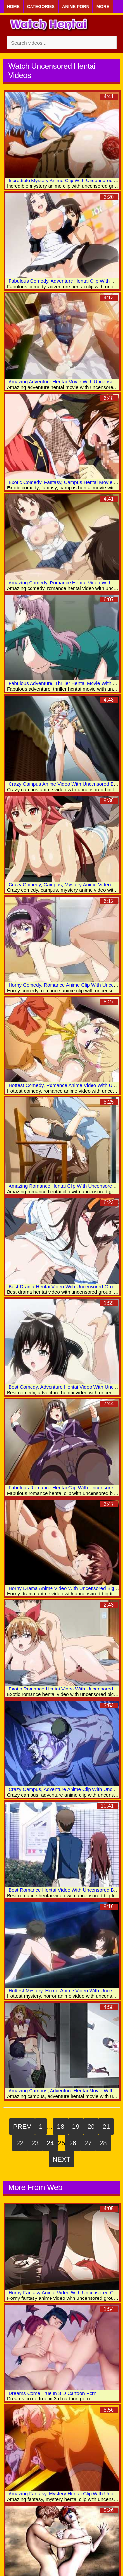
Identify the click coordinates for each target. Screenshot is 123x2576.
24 (50, 2143)
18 (60, 2126)
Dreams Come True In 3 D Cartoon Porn (52, 2393)
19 (75, 2126)
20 (90, 2126)
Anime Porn (75, 6)
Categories (41, 6)
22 (20, 2143)
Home (13, 6)
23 (35, 2143)
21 (106, 2126)
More (102, 6)
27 (88, 2143)
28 (103, 2143)
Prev (22, 2126)
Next (61, 2159)
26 (72, 2143)
